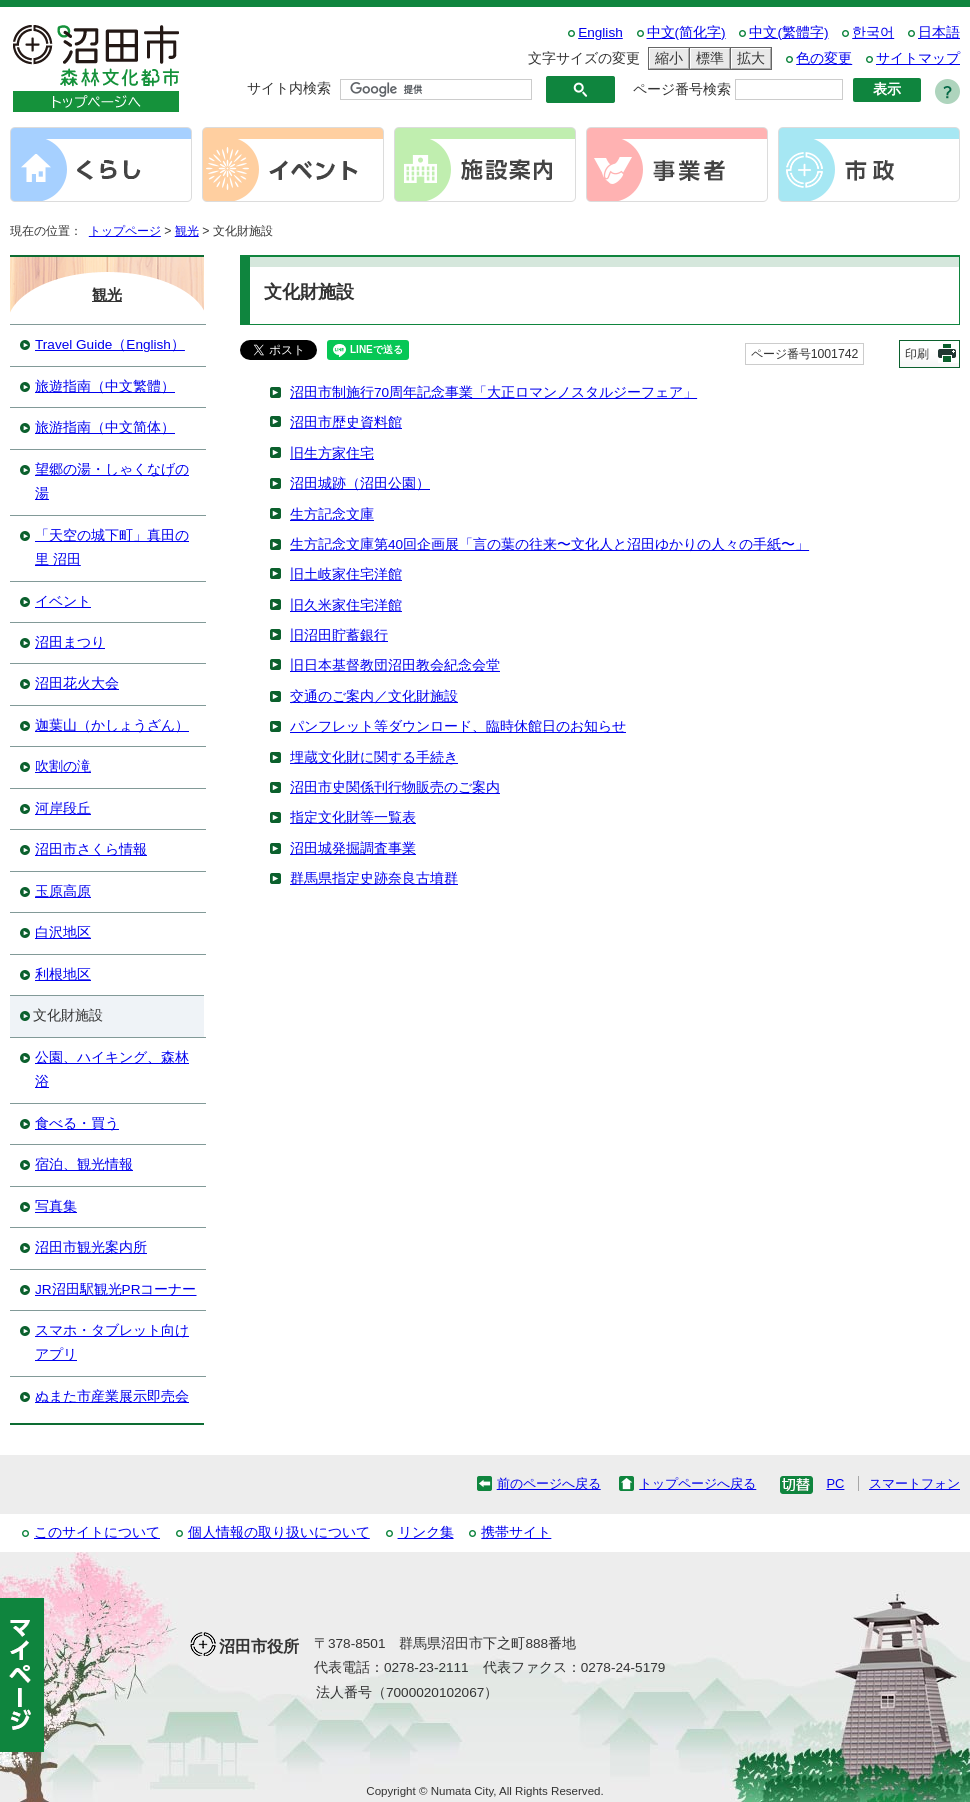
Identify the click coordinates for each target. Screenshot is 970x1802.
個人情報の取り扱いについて (279, 1532)
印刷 (917, 354)
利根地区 (63, 974)
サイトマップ (918, 58)
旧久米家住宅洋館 (346, 605)
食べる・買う (77, 1123)
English (600, 32)
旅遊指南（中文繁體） (105, 386)
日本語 (939, 32)
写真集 (56, 1206)
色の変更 (824, 58)
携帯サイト (516, 1532)
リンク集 (426, 1532)
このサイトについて (97, 1532)
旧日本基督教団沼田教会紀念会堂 (395, 665)
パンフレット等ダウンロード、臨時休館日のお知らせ (458, 726)
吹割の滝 (63, 766)
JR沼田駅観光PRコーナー (116, 1289)
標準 (707, 58)
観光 (187, 231)
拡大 (748, 58)
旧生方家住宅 (332, 453)
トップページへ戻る (697, 1483)
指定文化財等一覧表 (353, 817)
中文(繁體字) (788, 32)
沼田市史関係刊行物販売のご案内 (395, 787)
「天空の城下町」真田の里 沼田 (112, 547)
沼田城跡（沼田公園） (360, 483)
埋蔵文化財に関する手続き (374, 757)
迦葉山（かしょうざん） (112, 725)
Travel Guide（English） (110, 344)
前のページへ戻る (549, 1483)
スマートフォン (914, 1483)
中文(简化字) (686, 32)
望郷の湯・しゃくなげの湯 (112, 481)
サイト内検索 (289, 88)
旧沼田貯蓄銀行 (339, 635)
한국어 (873, 32)
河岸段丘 (63, 808)
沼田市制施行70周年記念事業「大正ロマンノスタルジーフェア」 (493, 392)
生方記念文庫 (332, 514)
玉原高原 (63, 891)
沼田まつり (70, 642)
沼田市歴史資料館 (346, 422)
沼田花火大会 (77, 683)
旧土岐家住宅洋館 (346, 574)
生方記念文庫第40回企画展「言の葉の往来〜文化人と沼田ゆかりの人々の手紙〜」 (549, 544)
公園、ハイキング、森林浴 (112, 1069)
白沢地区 (63, 932)
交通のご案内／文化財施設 (374, 696)
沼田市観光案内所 (91, 1247)
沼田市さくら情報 (91, 849)
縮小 (666, 58)
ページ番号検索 (682, 89)
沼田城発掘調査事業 (353, 848)
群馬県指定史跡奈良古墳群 (374, 878)
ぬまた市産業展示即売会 (112, 1396)
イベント (63, 601)
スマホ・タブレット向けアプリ (112, 1342)
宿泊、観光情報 (84, 1164)
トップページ (125, 231)
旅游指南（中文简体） (105, 427)
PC (835, 1483)
